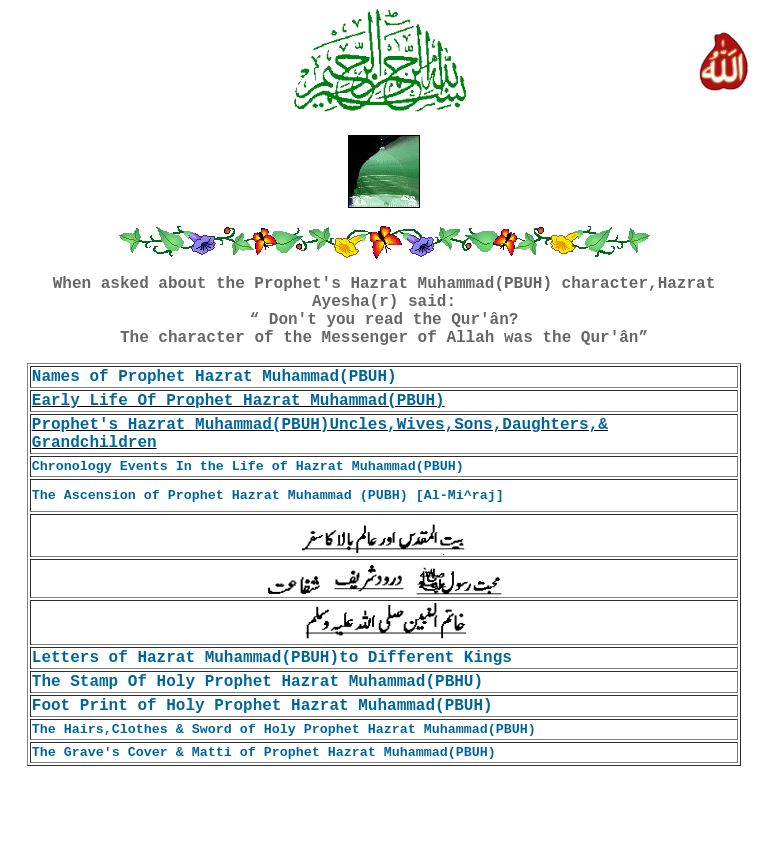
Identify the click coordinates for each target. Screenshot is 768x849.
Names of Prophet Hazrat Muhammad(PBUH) (214, 377)
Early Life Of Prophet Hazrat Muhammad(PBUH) (238, 401)
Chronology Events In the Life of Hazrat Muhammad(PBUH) (248, 466)
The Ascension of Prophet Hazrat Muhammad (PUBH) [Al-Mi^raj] (268, 495)
